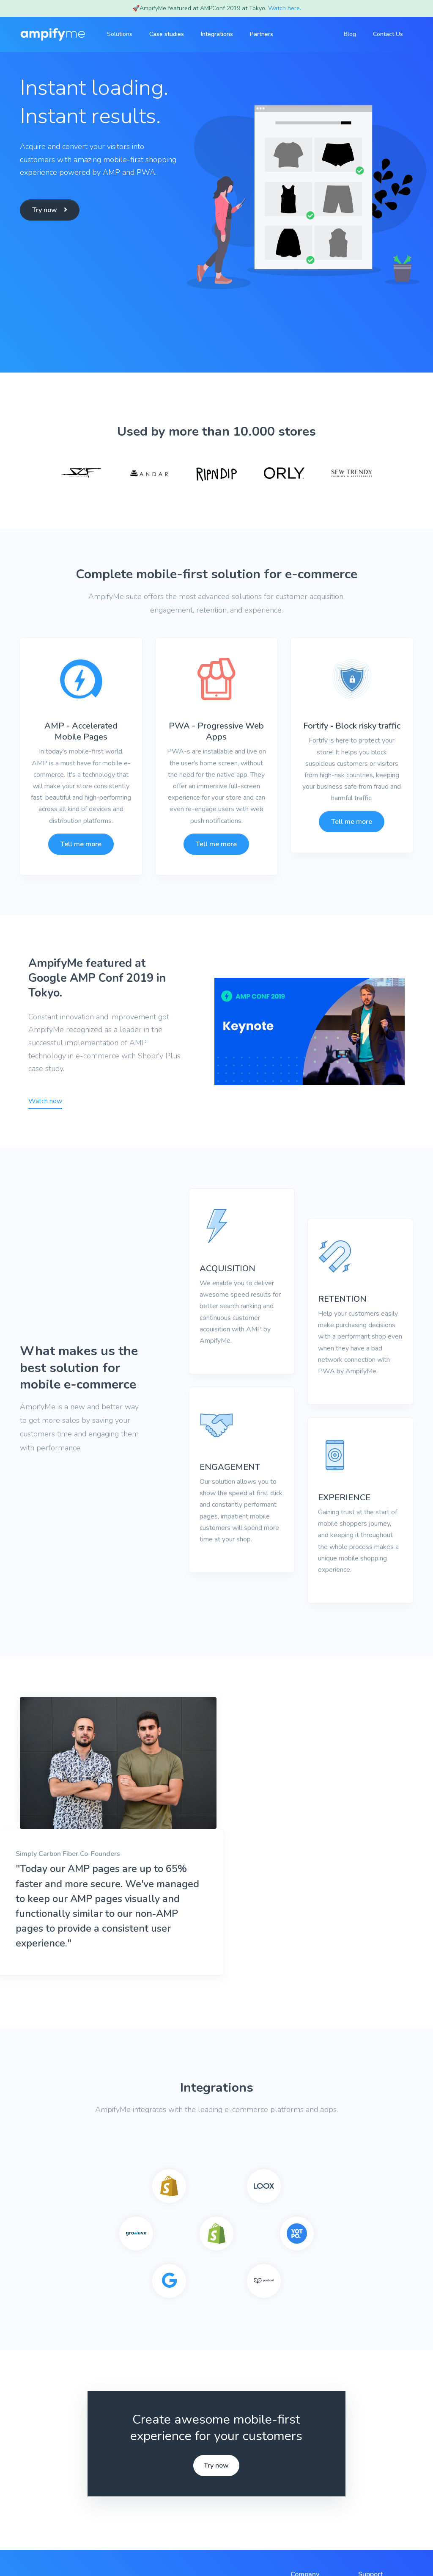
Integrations (222, 34)
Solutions (304, 2460)
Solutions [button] (125, 34)
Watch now (45, 1101)
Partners (267, 34)
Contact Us (388, 34)
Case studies (172, 34)
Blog (350, 34)
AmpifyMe (55, 2550)
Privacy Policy (143, 2550)
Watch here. (284, 8)
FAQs (366, 2460)
